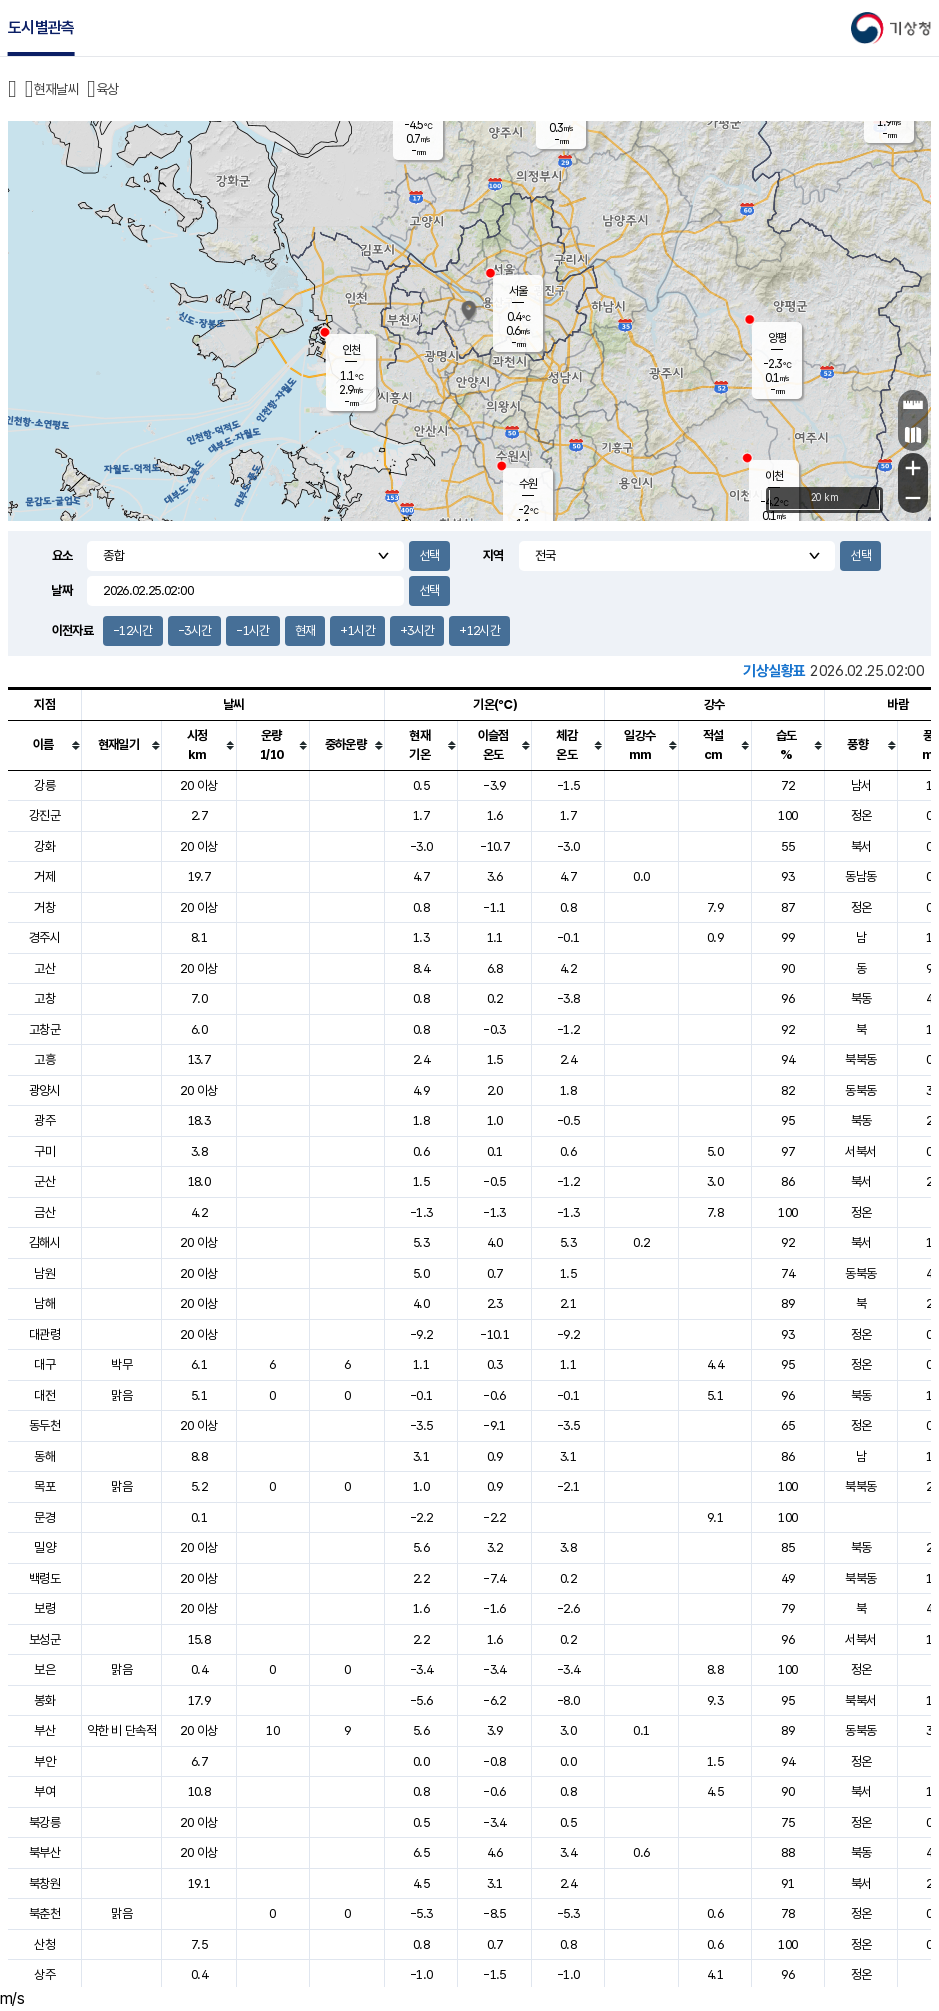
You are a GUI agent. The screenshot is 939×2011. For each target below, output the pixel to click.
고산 (44, 968)
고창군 (44, 1029)
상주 (44, 1974)
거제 (44, 876)
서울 (518, 291)
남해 (44, 1303)
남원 (44, 1273)
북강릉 (44, 1822)
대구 (44, 1364)
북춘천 (44, 1913)
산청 (44, 1944)
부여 (44, 1791)
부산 (44, 1730)
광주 (44, 1120)
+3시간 (417, 630)
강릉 (44, 785)
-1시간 (252, 630)
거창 (44, 907)
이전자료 (72, 630)
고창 (44, 998)
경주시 (44, 937)
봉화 (44, 1700)
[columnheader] (45, 745)
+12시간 (479, 630)
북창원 (44, 1883)
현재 (305, 630)
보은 (44, 1669)
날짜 (61, 590)
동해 (44, 1456)
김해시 (44, 1242)
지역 (493, 555)
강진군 (44, 815)
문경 (44, 1517)
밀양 (44, 1547)
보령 (44, 1608)
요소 (62, 555)
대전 (44, 1395)
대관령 (44, 1334)
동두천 (44, 1425)
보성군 (44, 1639)
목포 (44, 1486)
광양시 (44, 1090)
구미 (44, 1151)
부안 (44, 1761)
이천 (774, 476)
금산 (44, 1212)
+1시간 (357, 630)
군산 (44, 1181)
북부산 (44, 1852)
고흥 (44, 1059)
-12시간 (133, 630)
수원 (528, 484)
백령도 (44, 1578)
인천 (351, 350)
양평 (777, 338)
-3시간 (194, 630)
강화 (44, 846)
